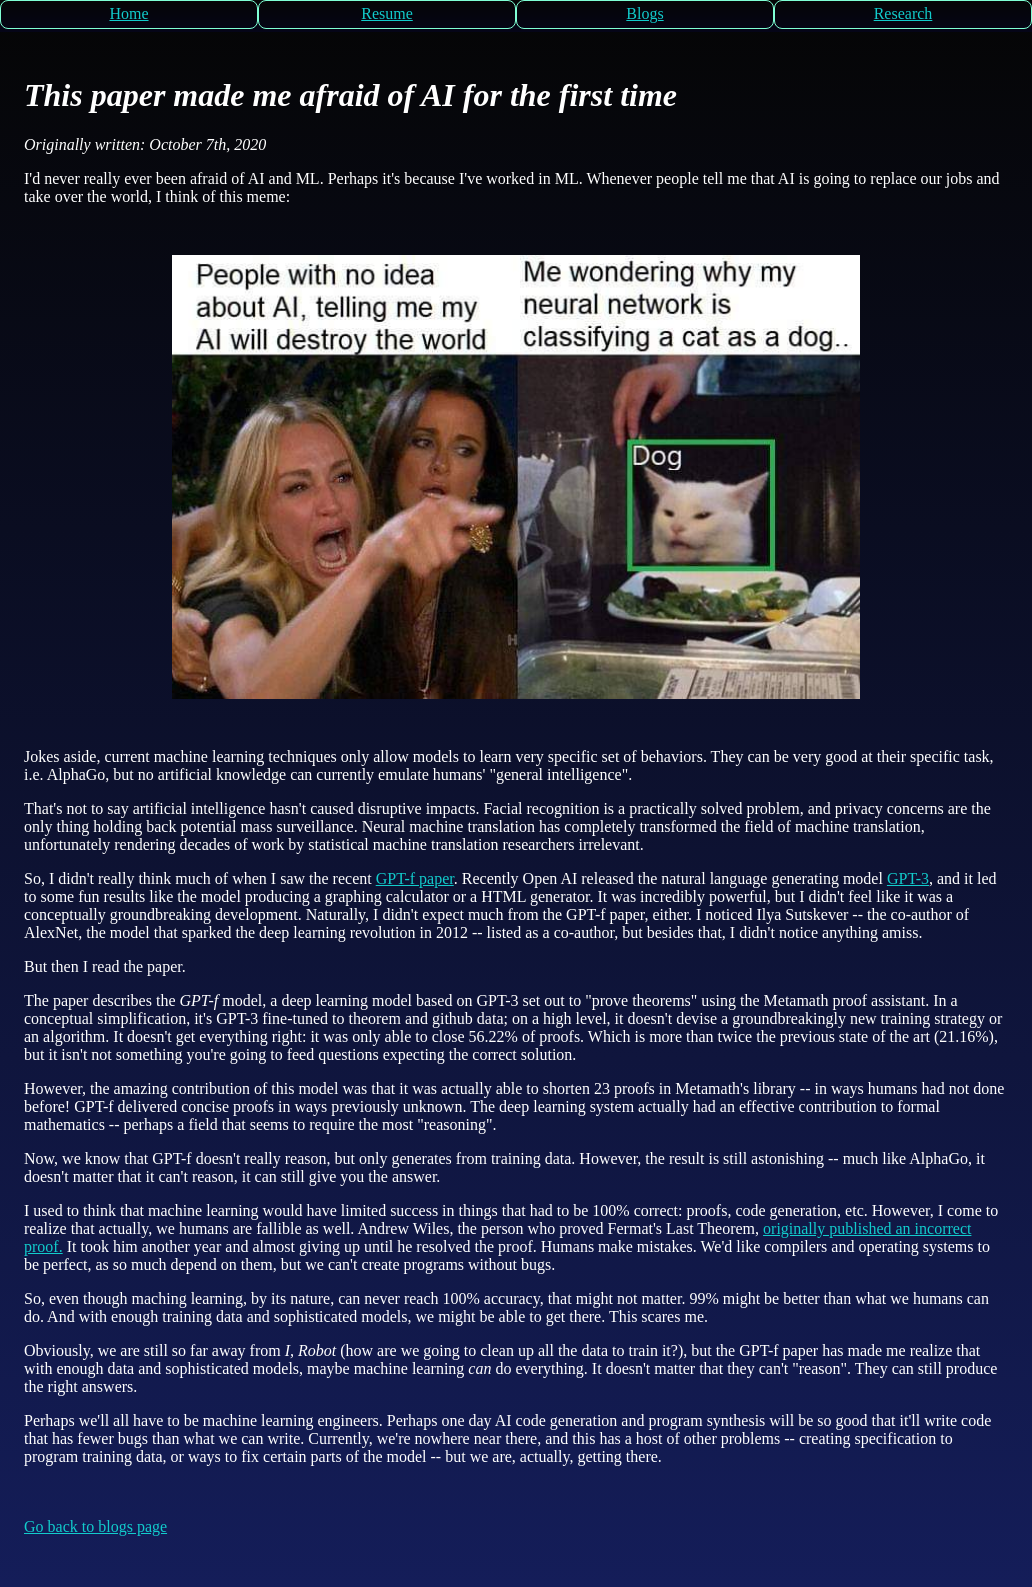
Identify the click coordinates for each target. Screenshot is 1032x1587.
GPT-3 (908, 878)
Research (903, 13)
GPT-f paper (415, 878)
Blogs (644, 13)
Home (128, 13)
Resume (387, 13)
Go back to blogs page (95, 1526)
